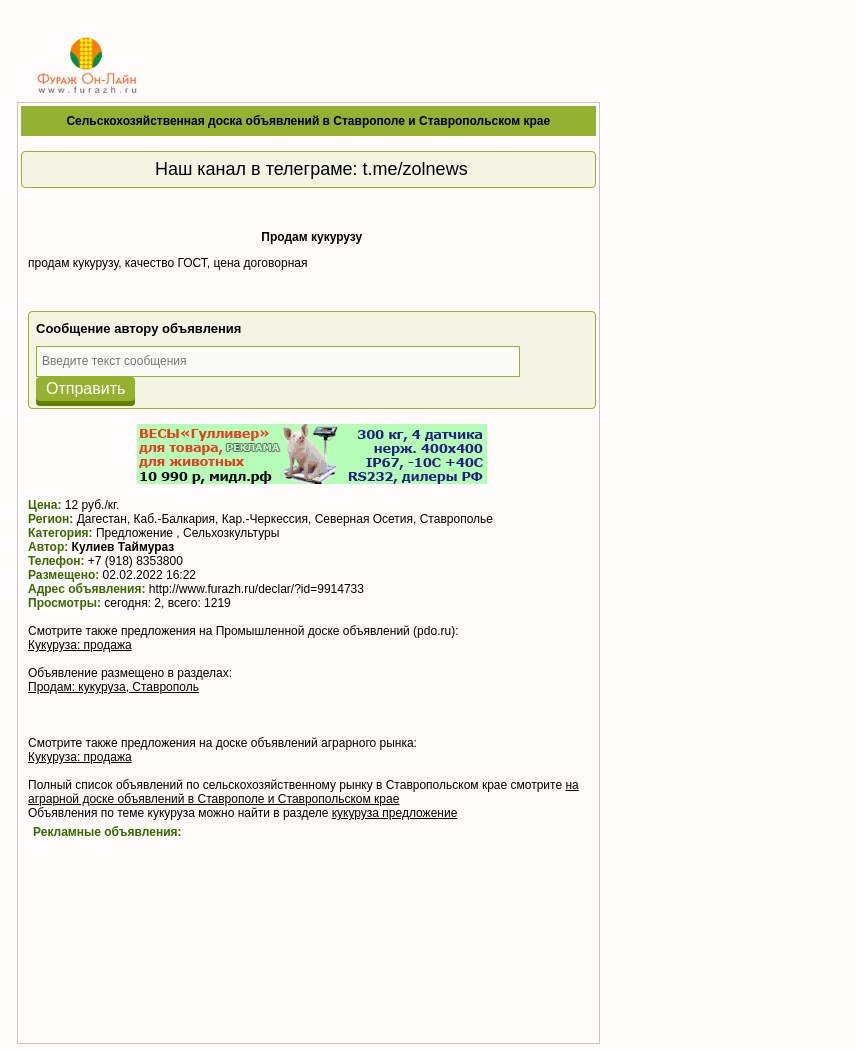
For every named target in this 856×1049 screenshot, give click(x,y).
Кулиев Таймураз (123, 547)
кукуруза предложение (395, 813)
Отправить (85, 388)
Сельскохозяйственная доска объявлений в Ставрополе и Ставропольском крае (308, 121)
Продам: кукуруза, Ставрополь (113, 687)
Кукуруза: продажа (80, 645)
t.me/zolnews (415, 169)
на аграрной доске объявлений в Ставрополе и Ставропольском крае (303, 792)
